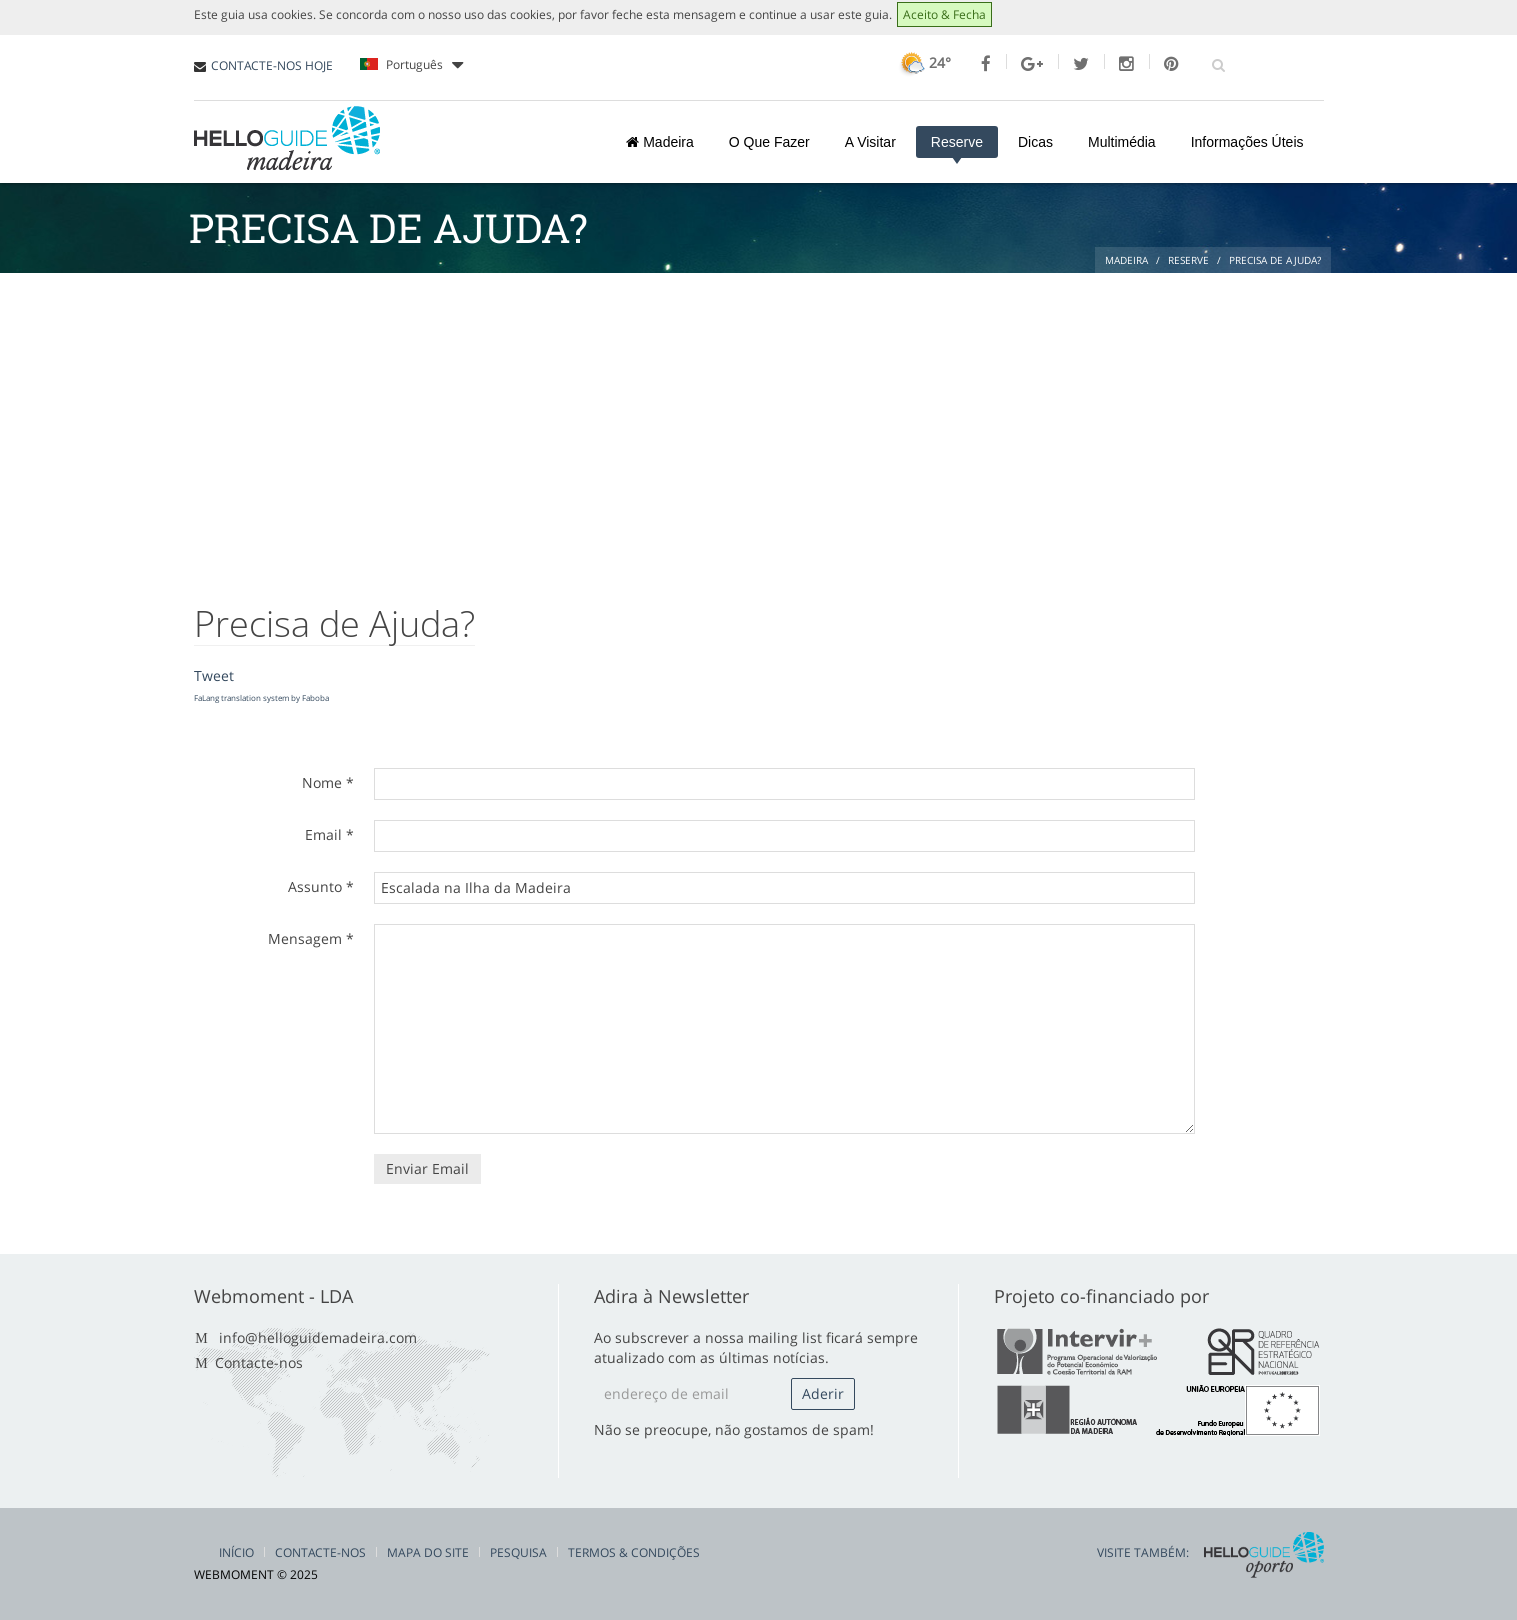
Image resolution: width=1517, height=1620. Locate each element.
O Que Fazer (769, 142)
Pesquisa (518, 1552)
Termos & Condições (634, 1552)
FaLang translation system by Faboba (261, 697)
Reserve (957, 142)
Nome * (328, 782)
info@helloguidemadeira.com (318, 1337)
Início (236, 1552)
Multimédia (1122, 142)
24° (923, 62)
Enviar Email (427, 1168)
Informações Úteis (1247, 142)
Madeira (659, 142)
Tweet (214, 675)
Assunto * (321, 886)
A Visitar (870, 142)
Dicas (1035, 142)
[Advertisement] (759, 423)
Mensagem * (311, 938)
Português (411, 65)
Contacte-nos (259, 1362)
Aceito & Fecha (944, 14)
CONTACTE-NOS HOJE (272, 65)
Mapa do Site (428, 1552)
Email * (329, 834)
